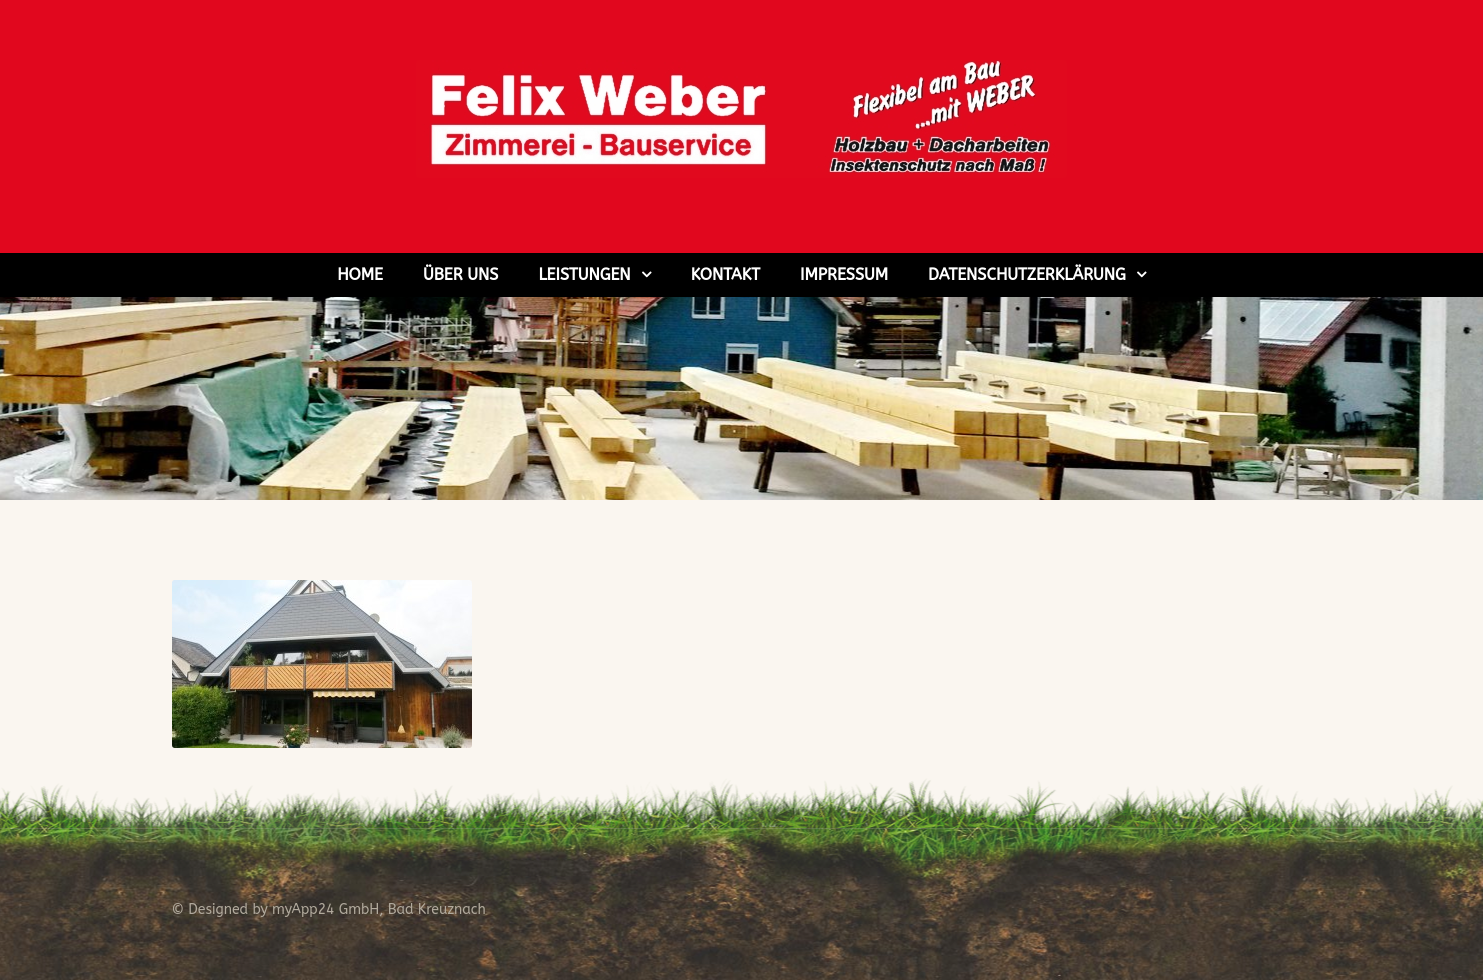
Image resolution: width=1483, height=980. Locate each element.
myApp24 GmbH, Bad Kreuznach (379, 909)
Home (360, 274)
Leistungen (584, 274)
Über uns (460, 274)
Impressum (844, 274)
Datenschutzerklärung (1027, 274)
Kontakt (725, 274)
